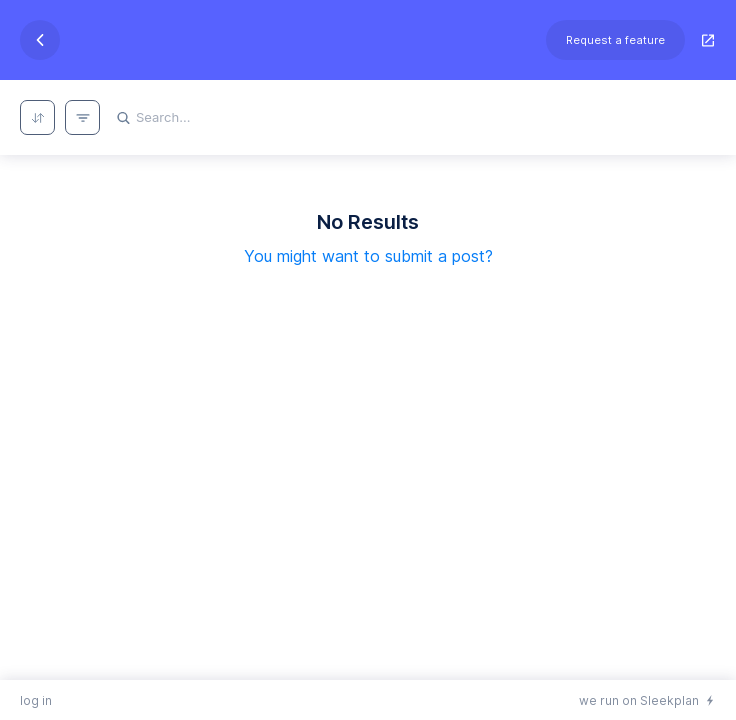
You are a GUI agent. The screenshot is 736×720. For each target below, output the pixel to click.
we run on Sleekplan (639, 700)
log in (36, 700)
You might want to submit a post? (368, 256)
